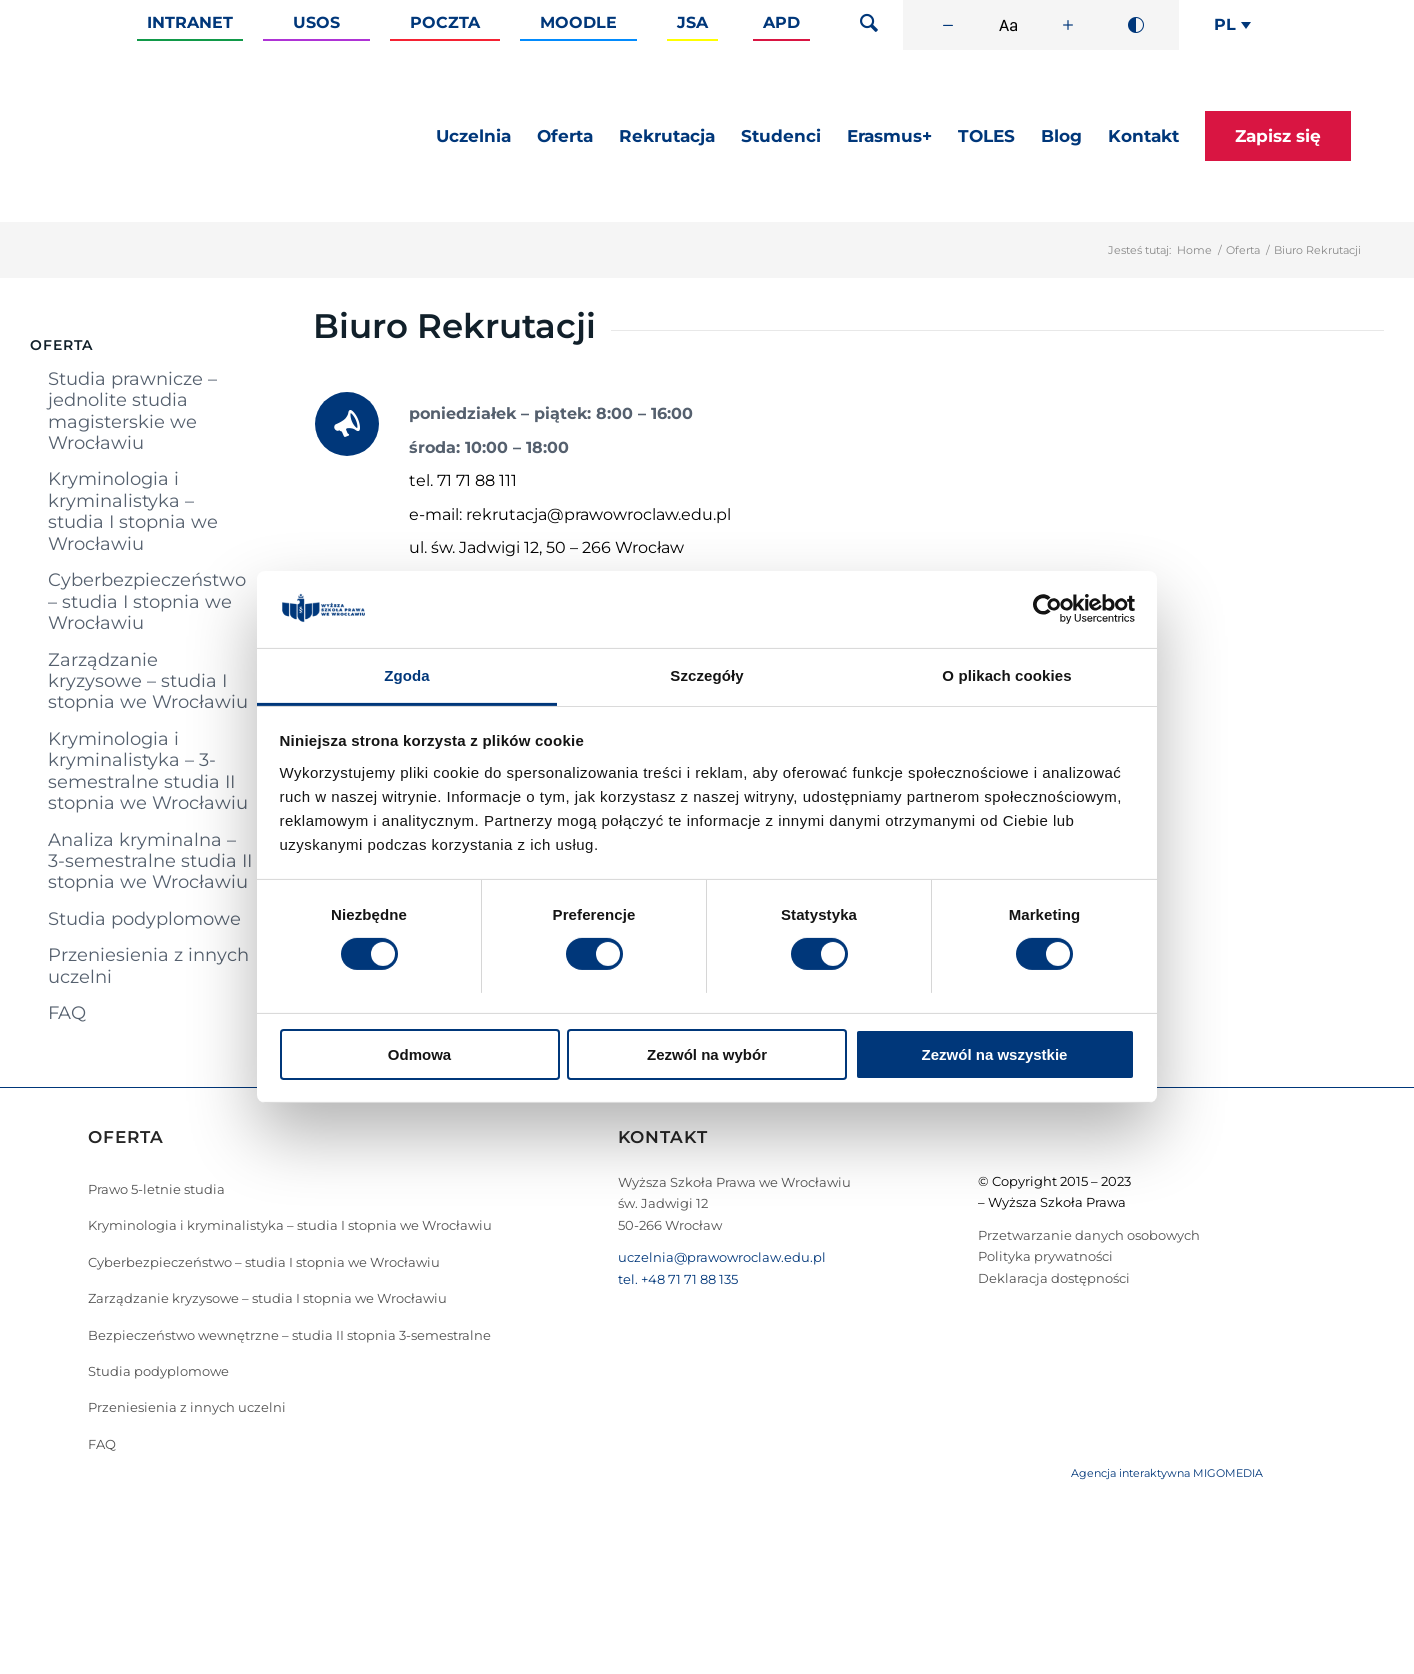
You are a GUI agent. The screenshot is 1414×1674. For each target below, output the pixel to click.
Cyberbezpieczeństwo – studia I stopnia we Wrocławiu (147, 601)
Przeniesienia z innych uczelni (148, 965)
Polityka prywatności (1045, 1256)
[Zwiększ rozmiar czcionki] (1068, 25)
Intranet (190, 22)
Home (1194, 250)
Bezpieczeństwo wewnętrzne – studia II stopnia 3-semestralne (289, 1335)
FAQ (67, 1013)
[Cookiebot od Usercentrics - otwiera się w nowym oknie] (1047, 609)
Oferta (1243, 250)
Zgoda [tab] (407, 675)
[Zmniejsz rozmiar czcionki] (948, 25)
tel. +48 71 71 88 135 (678, 1279)
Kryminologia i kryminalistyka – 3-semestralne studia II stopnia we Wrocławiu (148, 771)
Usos (316, 22)
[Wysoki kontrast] (1136, 25)
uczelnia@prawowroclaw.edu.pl (722, 1257)
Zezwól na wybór (707, 1054)
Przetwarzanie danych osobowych (1089, 1235)
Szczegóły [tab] (706, 675)
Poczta (445, 22)
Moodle (578, 22)
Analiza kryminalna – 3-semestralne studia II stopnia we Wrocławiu (150, 861)
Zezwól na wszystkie (995, 1054)
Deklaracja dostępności (1054, 1278)
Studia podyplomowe (144, 919)
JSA (692, 22)
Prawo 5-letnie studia (156, 1189)
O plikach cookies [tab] (1006, 675)
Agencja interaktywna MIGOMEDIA (1167, 1473)
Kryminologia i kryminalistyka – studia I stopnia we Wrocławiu (133, 511)
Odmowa (419, 1054)
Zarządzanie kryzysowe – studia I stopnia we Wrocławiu (148, 681)
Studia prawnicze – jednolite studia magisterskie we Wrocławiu (132, 411)
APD (781, 22)
